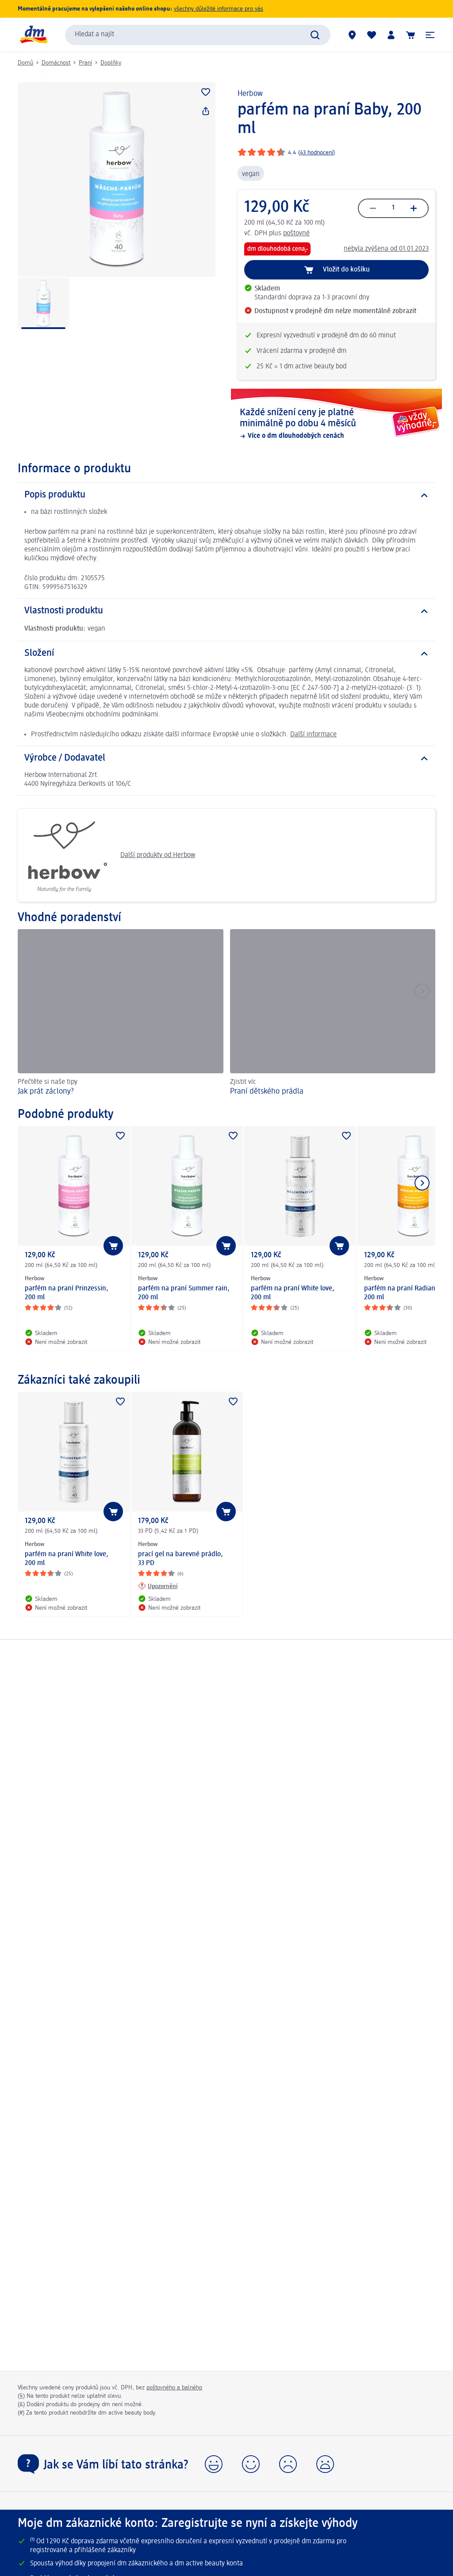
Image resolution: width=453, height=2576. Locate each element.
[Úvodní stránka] (33, 34)
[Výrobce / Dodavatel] (226, 758)
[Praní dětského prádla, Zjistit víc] (333, 1014)
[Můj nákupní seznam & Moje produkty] (371, 35)
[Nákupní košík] (410, 35)
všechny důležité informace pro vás (218, 9)
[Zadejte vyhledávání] (315, 35)
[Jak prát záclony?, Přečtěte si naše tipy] (120, 1014)
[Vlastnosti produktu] (226, 611)
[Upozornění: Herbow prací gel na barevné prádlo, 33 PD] (157, 1585)
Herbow (250, 94)
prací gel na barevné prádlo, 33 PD (180, 1559)
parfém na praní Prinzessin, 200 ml (66, 1293)
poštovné (296, 233)
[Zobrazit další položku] (422, 1182)
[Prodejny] (352, 35)
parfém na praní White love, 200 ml (292, 1293)
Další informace (313, 734)
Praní (85, 63)
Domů (25, 63)
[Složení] (226, 653)
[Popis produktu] (226, 495)
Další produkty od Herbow (109, 855)
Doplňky (110, 63)
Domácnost (56, 63)
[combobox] (197, 35)
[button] (430, 35)
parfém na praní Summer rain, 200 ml (184, 1293)
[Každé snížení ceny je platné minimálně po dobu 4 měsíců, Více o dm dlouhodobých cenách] (336, 424)
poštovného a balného (174, 2388)
